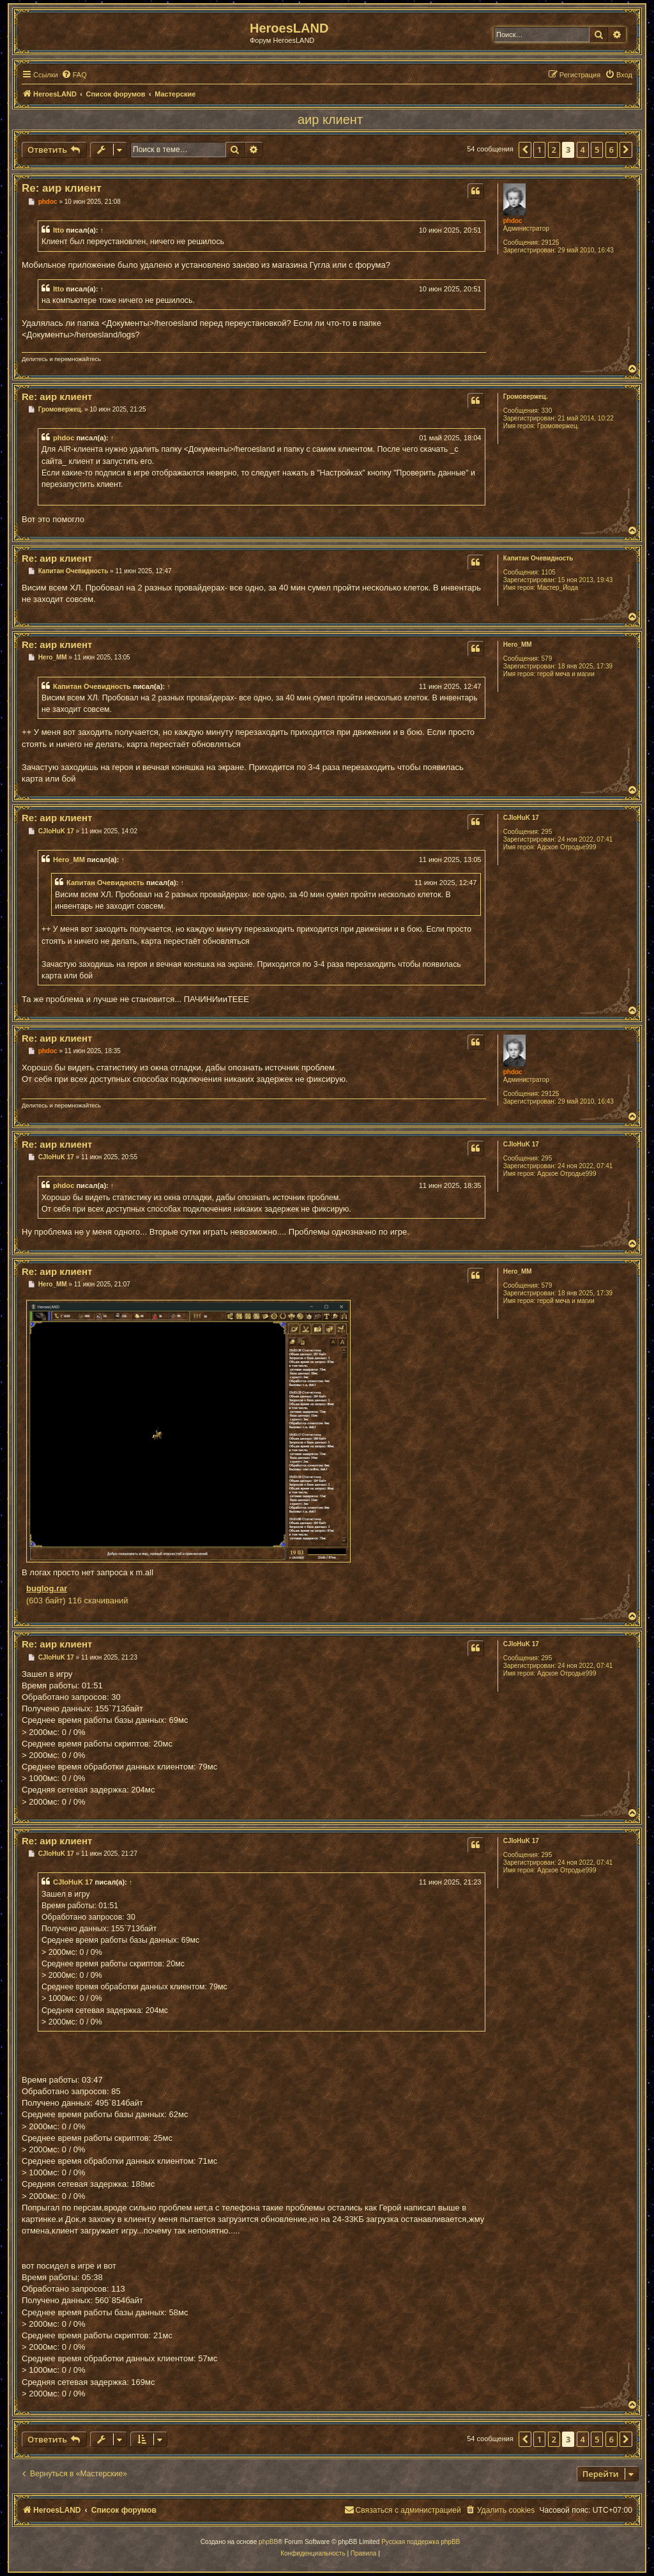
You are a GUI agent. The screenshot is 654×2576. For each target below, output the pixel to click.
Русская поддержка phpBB (420, 2541)
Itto (58, 230)
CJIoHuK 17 (521, 817)
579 (547, 658)
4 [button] (583, 149)
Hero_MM (517, 644)
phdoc (512, 220)
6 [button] (611, 149)
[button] (525, 149)
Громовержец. (525, 396)
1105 (549, 572)
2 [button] (554, 149)
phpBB (268, 2541)
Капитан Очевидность (538, 558)
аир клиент (330, 119)
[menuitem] (74, 74)
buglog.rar (46, 1588)
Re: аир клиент (62, 188)
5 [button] (597, 149)
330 (547, 410)
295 (547, 831)
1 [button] (539, 149)
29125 (550, 242)
